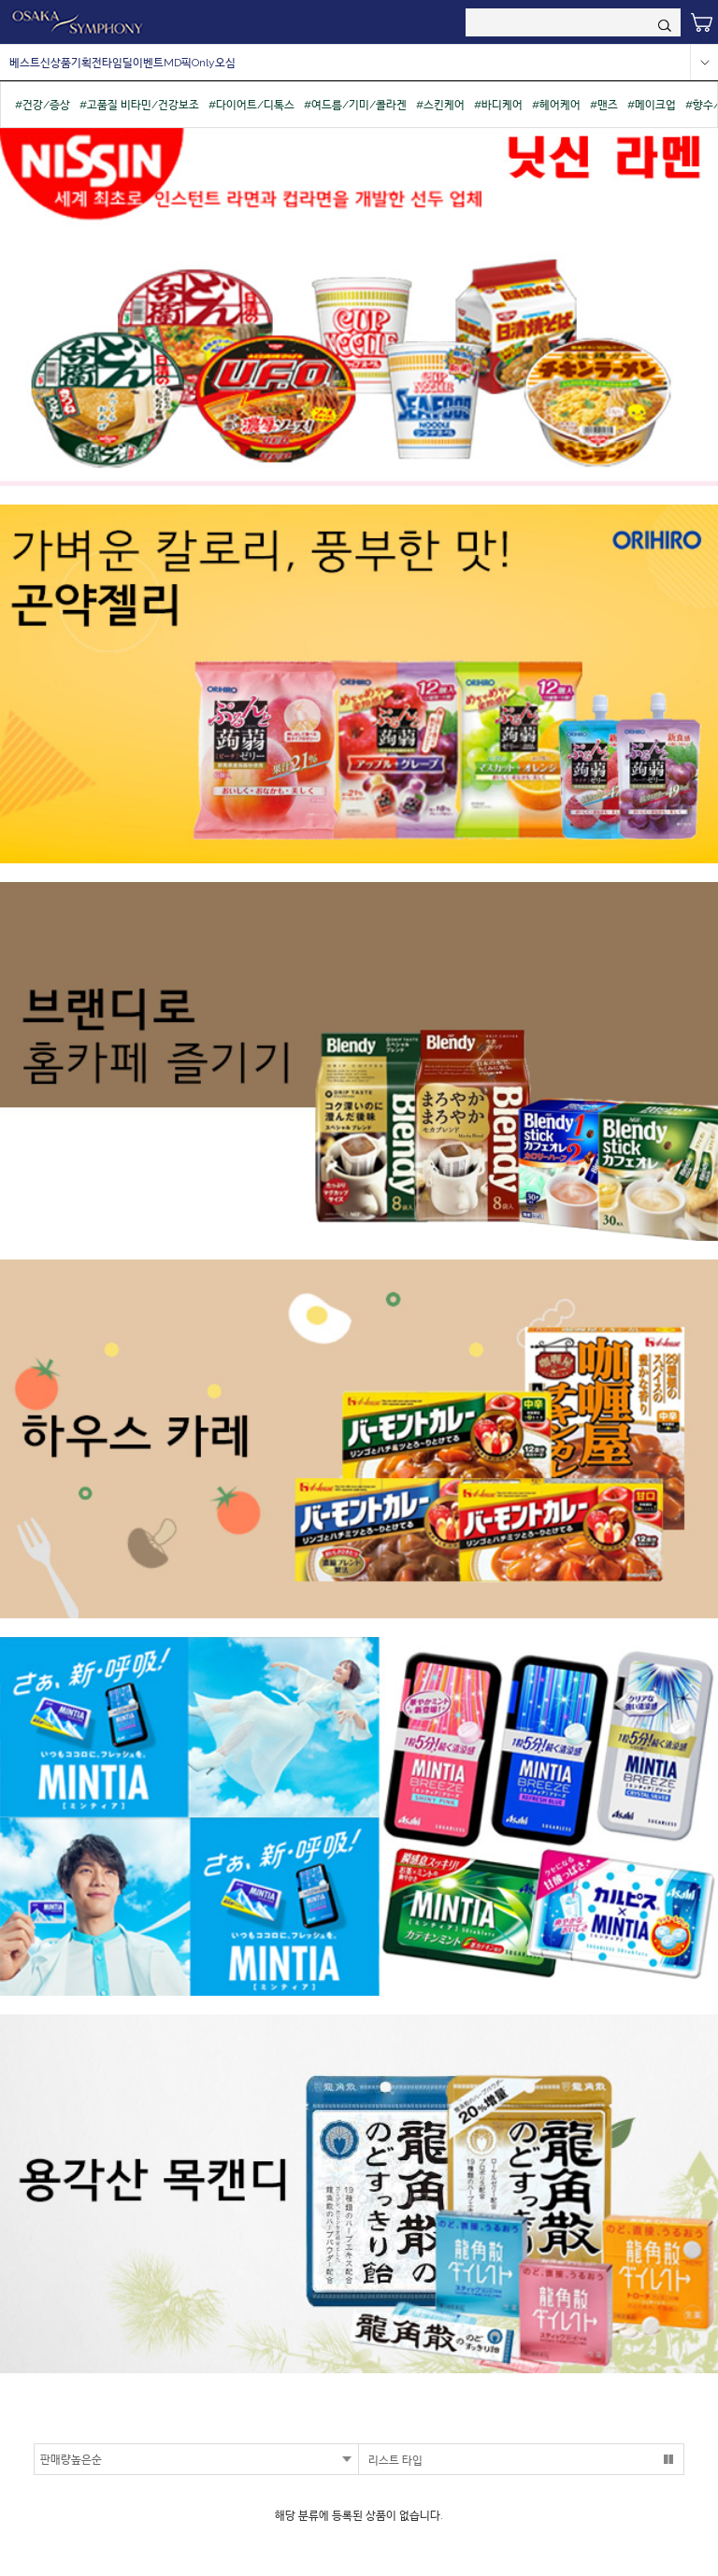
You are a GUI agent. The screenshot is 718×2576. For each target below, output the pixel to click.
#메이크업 (651, 104)
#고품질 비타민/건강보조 (139, 104)
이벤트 (148, 62)
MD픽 (178, 62)
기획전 (86, 62)
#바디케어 (498, 104)
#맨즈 (604, 104)
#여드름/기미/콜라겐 (355, 104)
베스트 (24, 62)
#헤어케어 (556, 104)
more (704, 62)
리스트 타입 (395, 2460)
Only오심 (214, 62)
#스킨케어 (440, 104)
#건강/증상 (42, 104)
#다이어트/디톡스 (251, 104)
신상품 (55, 62)
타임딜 (117, 62)
